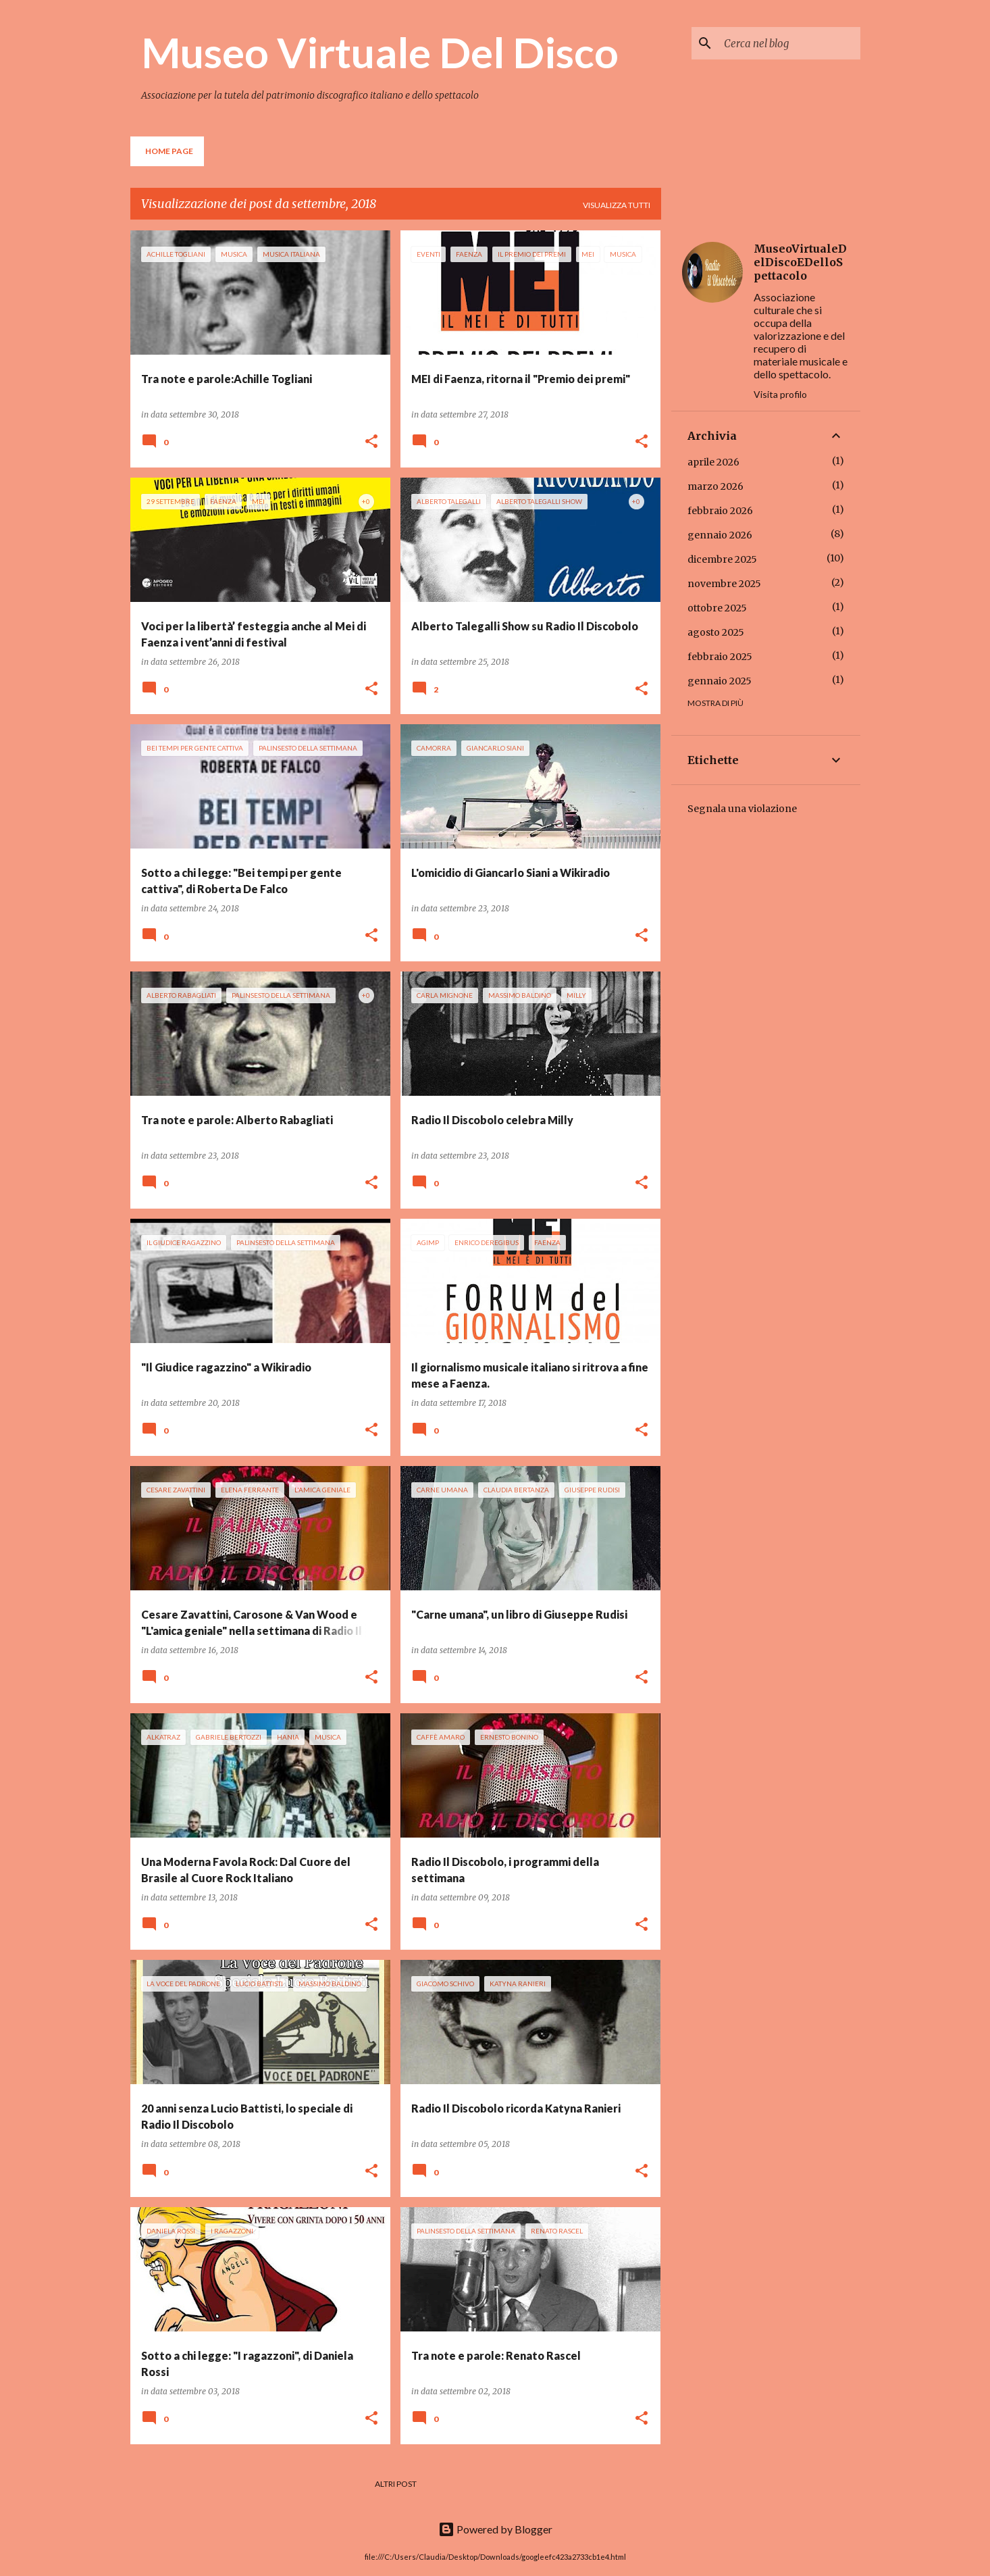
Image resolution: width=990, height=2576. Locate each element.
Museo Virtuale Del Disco (380, 52)
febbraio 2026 (720, 511)
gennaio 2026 (719, 535)
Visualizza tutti (616, 205)
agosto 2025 (715, 632)
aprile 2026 (713, 462)
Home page (169, 151)
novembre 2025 (724, 584)
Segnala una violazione (742, 809)
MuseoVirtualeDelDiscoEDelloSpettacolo (800, 262)
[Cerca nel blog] (789, 43)
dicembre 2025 (722, 559)
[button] (371, 442)
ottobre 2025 (717, 608)
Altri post (396, 2484)
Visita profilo (780, 394)
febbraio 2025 (719, 657)
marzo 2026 (715, 486)
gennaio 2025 (719, 681)
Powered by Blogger (495, 2529)
